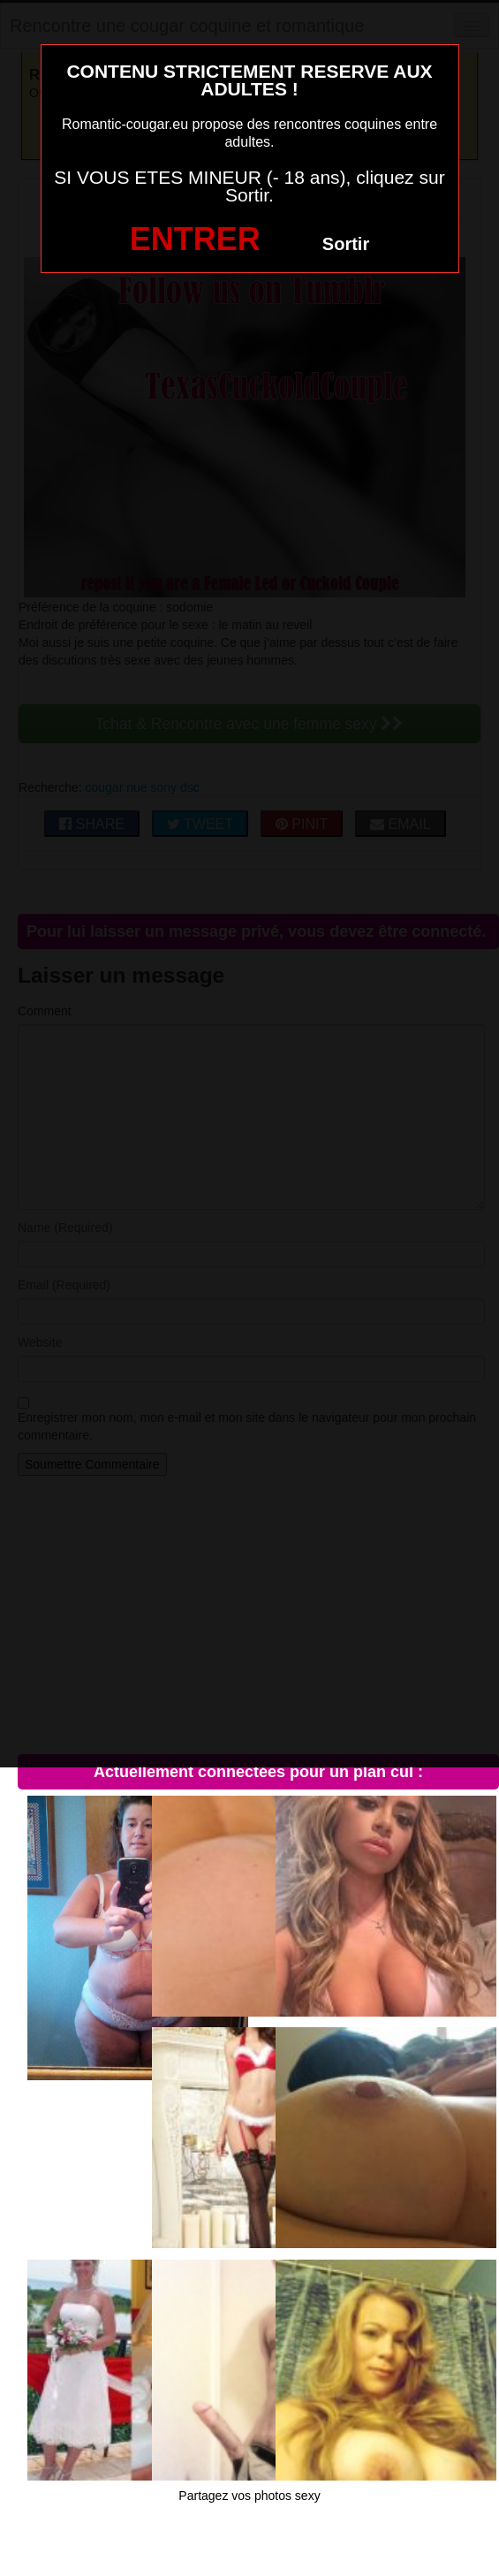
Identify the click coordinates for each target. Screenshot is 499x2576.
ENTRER (195, 239)
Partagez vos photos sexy (249, 2496)
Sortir (345, 244)
